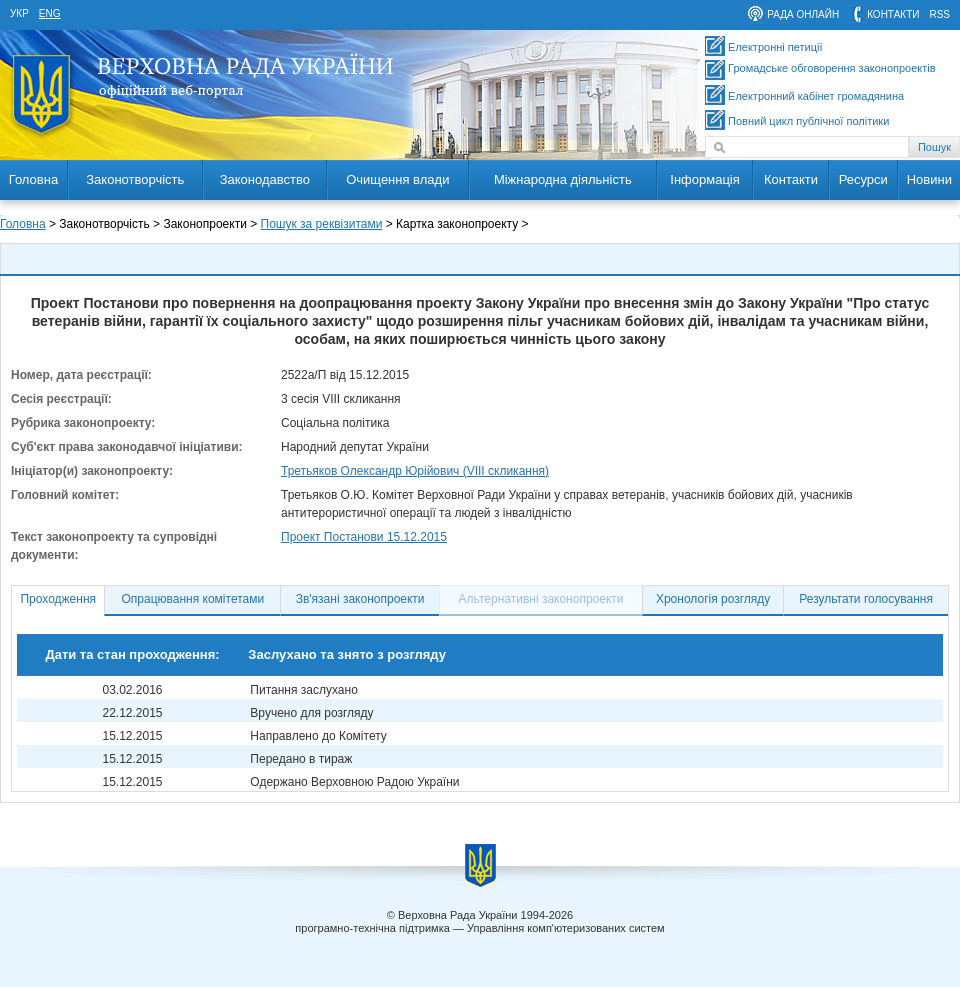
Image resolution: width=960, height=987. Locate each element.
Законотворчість (135, 179)
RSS (939, 14)
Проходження (58, 599)
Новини (929, 179)
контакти (893, 14)
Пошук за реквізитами (322, 224)
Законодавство (265, 179)
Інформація (705, 179)
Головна (33, 179)
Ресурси (863, 179)
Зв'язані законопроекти (360, 599)
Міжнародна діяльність (563, 179)
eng (50, 13)
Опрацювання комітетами (193, 599)
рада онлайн (803, 14)
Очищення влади (397, 179)
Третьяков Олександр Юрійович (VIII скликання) (415, 471)
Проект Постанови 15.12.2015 (364, 537)
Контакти (791, 179)
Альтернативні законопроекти (541, 599)
